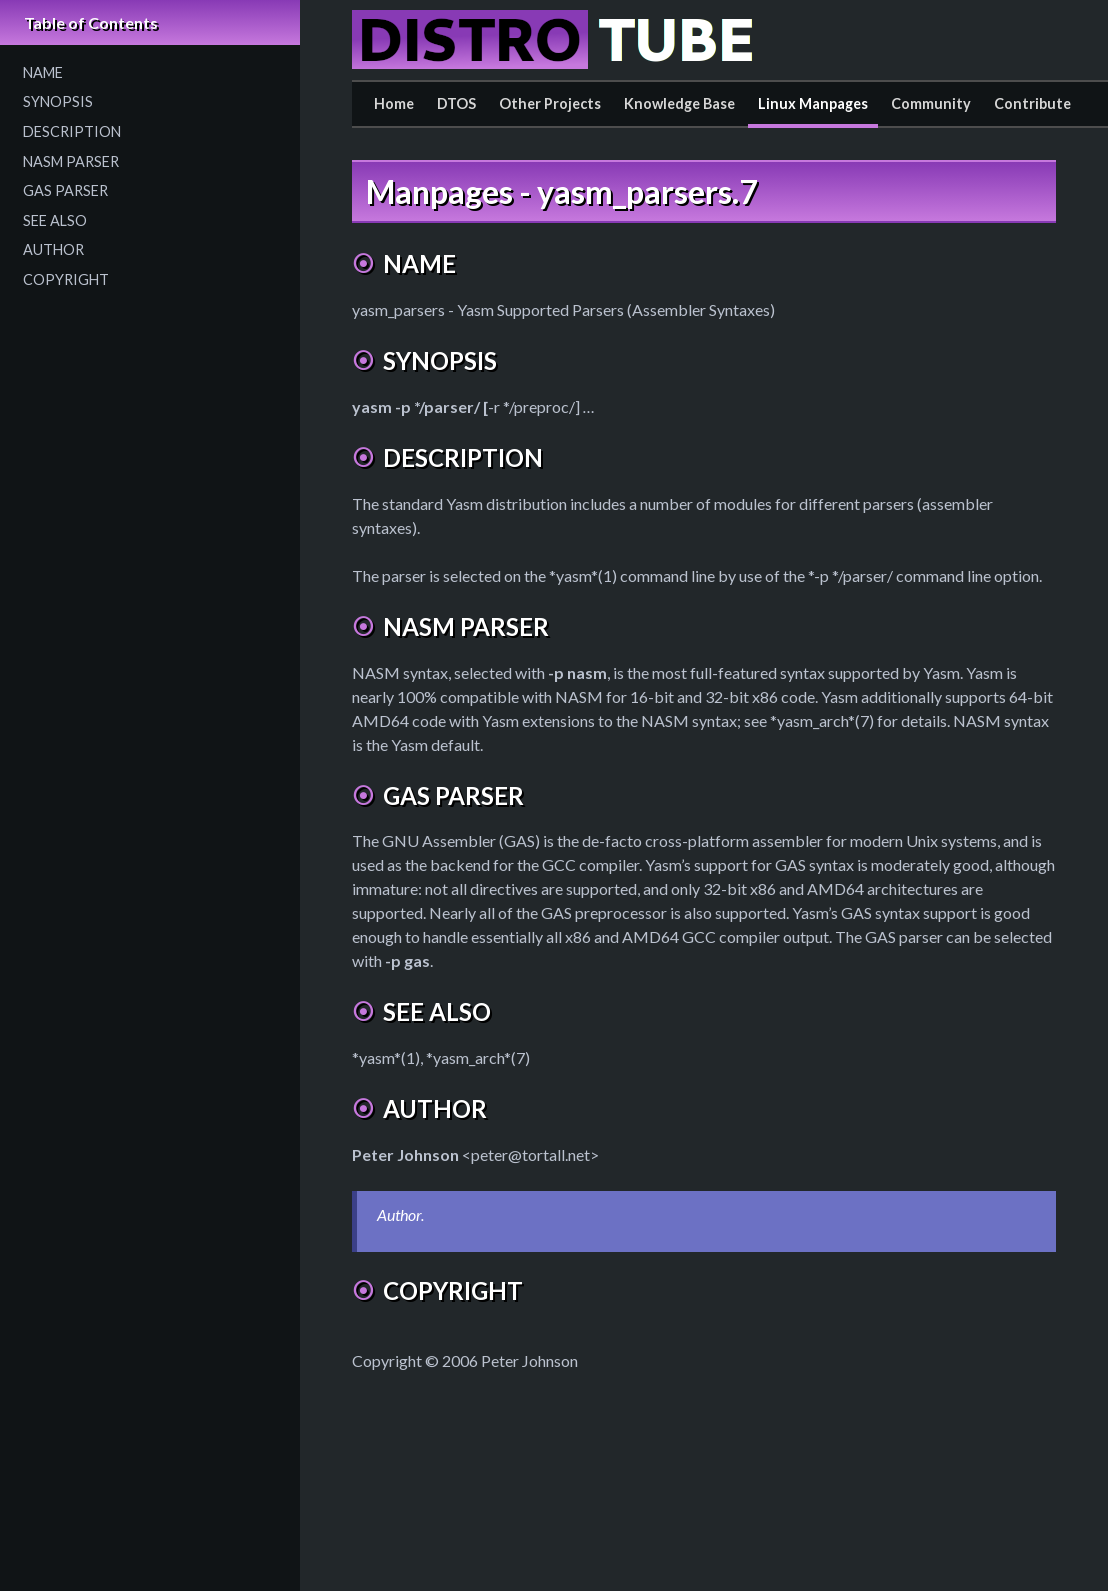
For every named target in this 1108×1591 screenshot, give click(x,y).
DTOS (456, 103)
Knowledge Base (679, 103)
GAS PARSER (65, 190)
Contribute (1032, 103)
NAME (43, 72)
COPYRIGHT (66, 279)
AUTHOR (53, 249)
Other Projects (550, 103)
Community (931, 103)
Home (394, 103)
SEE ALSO (55, 220)
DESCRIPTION (72, 131)
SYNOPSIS (58, 101)
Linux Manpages (813, 103)
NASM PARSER (71, 161)
